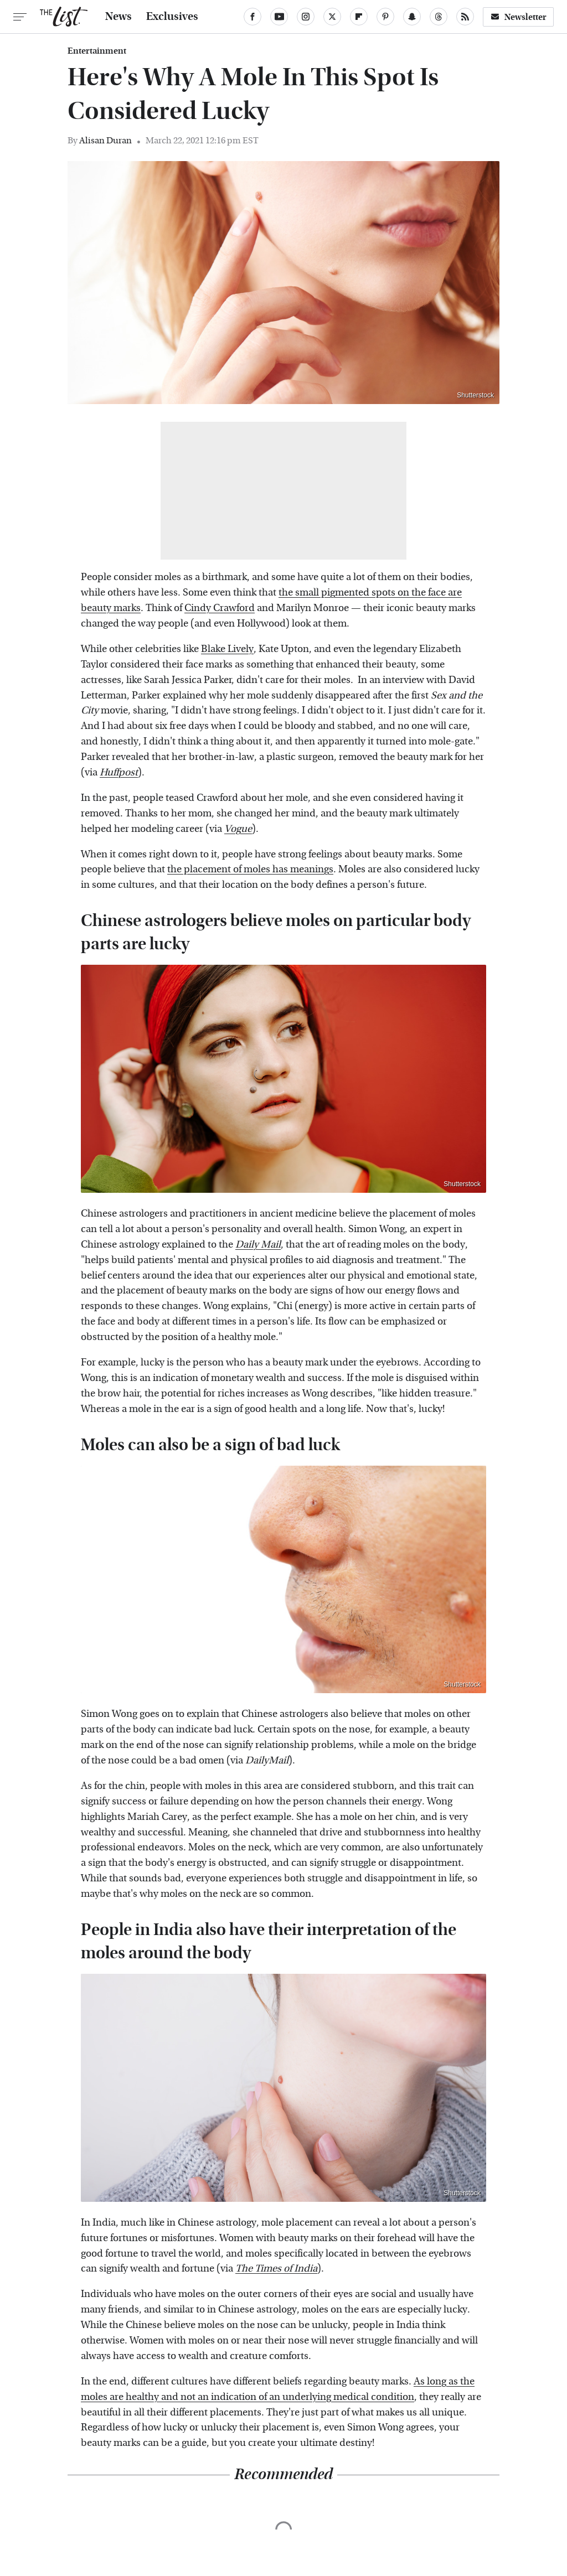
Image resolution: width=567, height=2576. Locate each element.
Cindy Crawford (219, 608)
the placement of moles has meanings (250, 869)
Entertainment (97, 50)
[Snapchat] (412, 16)
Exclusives (172, 16)
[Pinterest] (385, 16)
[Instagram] (306, 16)
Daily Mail (258, 1244)
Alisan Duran (105, 140)
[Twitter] (332, 16)
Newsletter (518, 17)
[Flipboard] (359, 16)
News (118, 16)
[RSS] (465, 16)
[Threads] (438, 16)
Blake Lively (227, 649)
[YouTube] (279, 16)
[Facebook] (252, 16)
